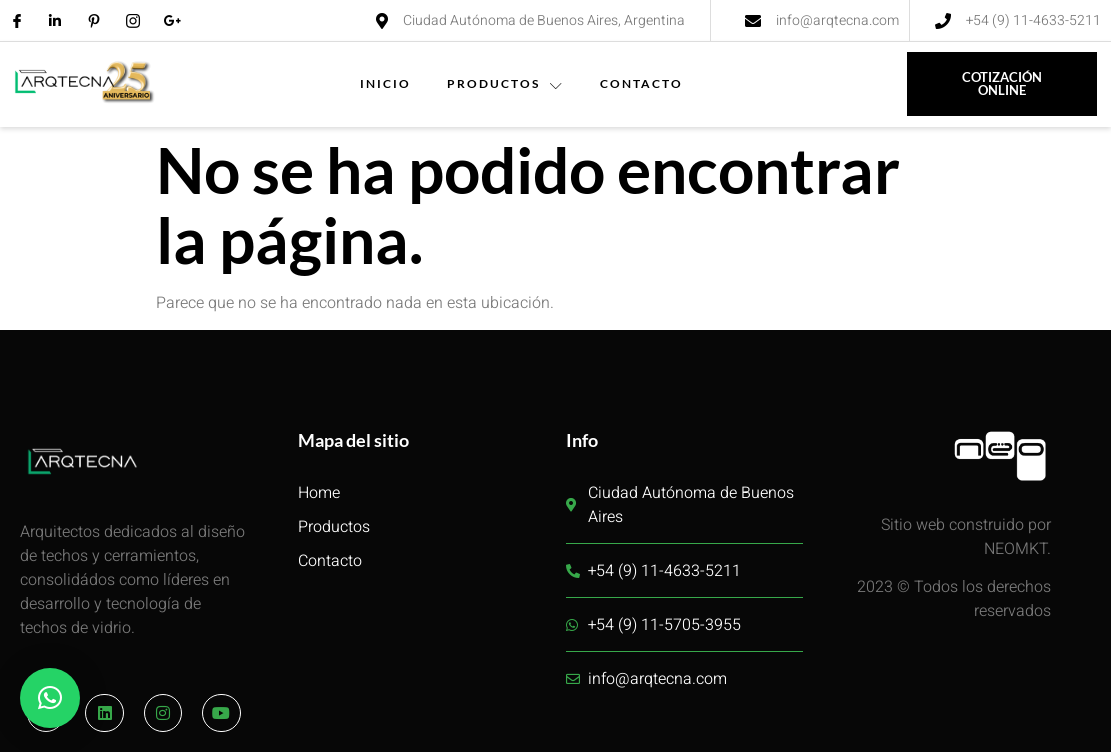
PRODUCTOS (505, 83)
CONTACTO (641, 83)
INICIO (385, 83)
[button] (50, 698)
